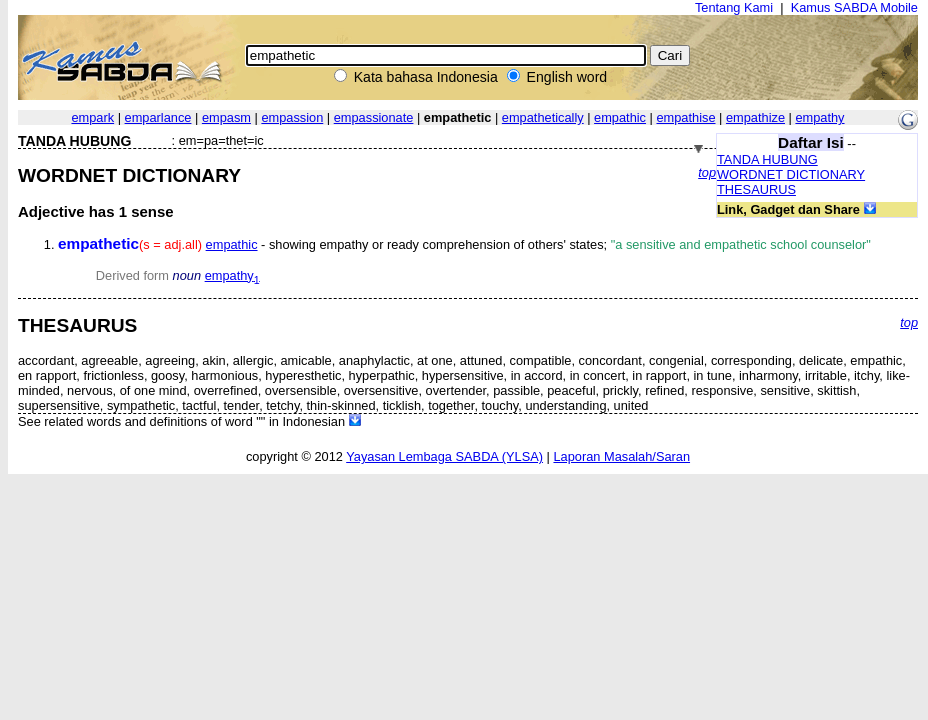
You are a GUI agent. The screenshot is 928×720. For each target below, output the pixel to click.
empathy (819, 117)
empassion (292, 117)
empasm (226, 117)
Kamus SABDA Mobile (854, 7)
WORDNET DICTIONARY (791, 174)
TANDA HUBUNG (767, 159)
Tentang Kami (734, 7)
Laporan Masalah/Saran (621, 456)
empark (92, 117)
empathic (620, 117)
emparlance (158, 117)
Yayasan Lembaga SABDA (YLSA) (444, 456)
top (707, 172)
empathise (685, 117)
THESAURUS (756, 189)
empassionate (374, 117)
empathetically (543, 117)
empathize (755, 117)
